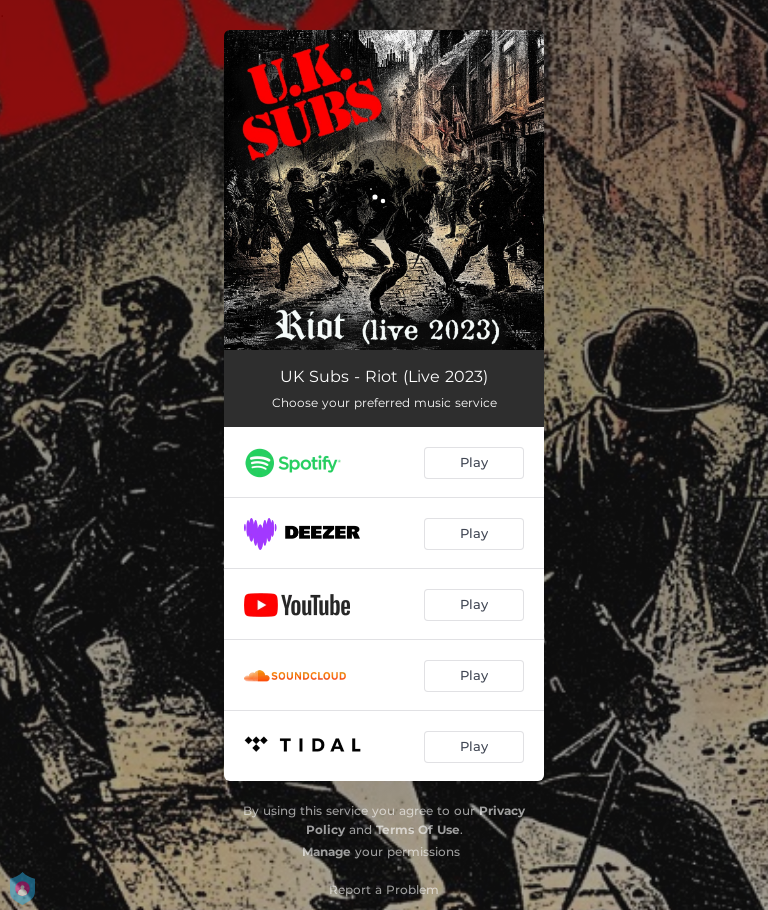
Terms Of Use (418, 829)
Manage (326, 851)
